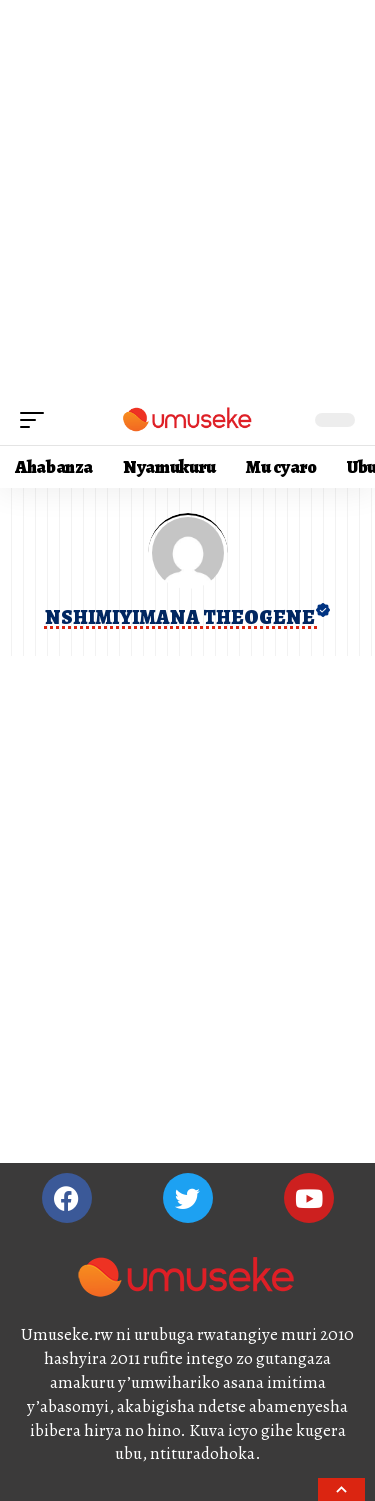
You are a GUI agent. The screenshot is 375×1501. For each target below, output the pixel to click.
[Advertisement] (187, 197)
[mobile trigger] (37, 420)
